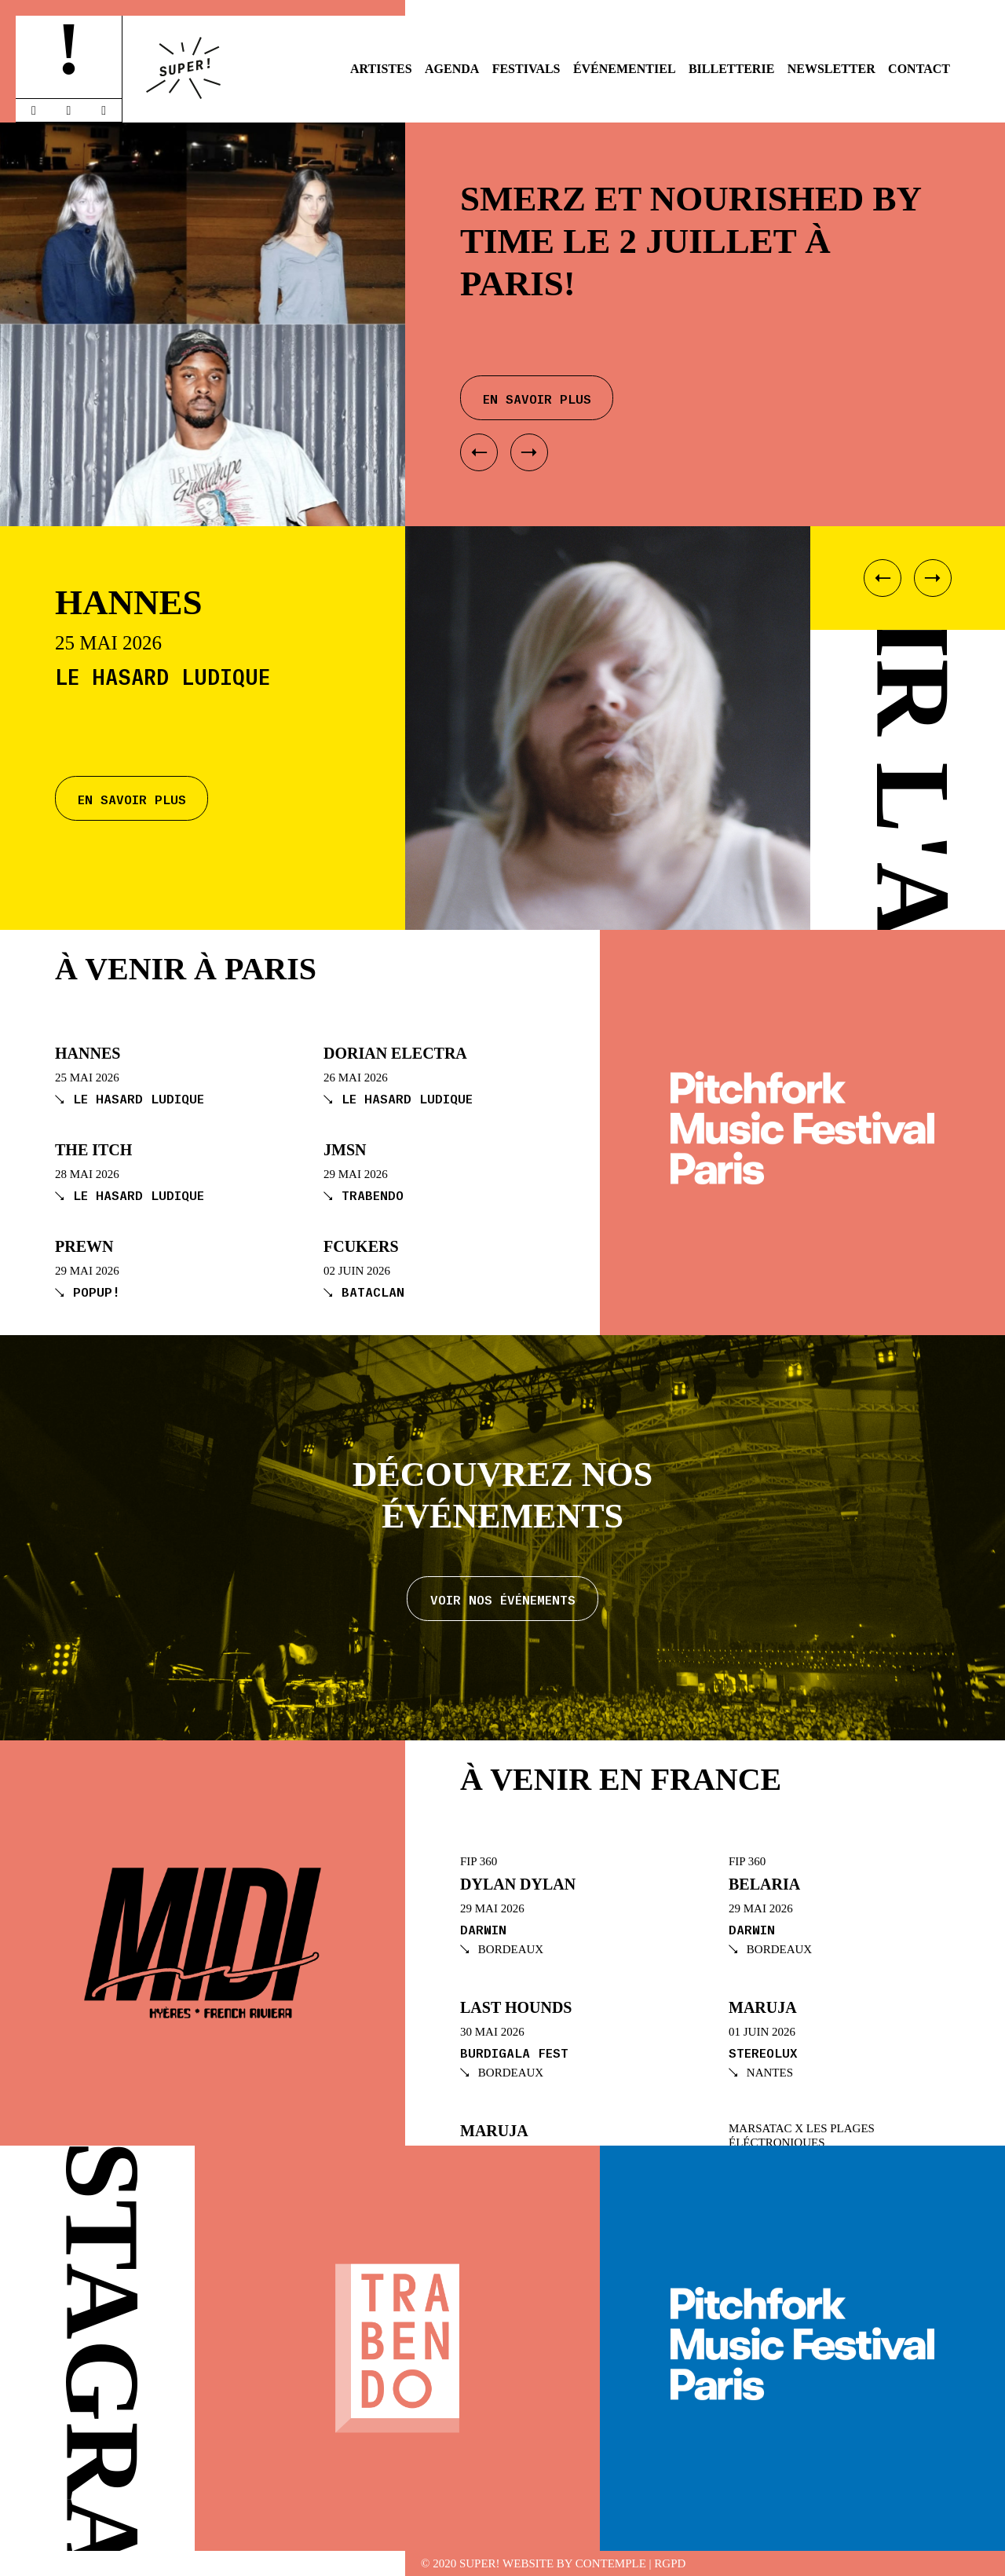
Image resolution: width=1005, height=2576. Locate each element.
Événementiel (624, 68)
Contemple (611, 2564)
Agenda (452, 68)
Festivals (526, 68)
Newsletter (831, 68)
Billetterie (731, 68)
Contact (919, 68)
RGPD (669, 2564)
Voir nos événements (503, 1598)
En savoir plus (132, 798)
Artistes (381, 68)
